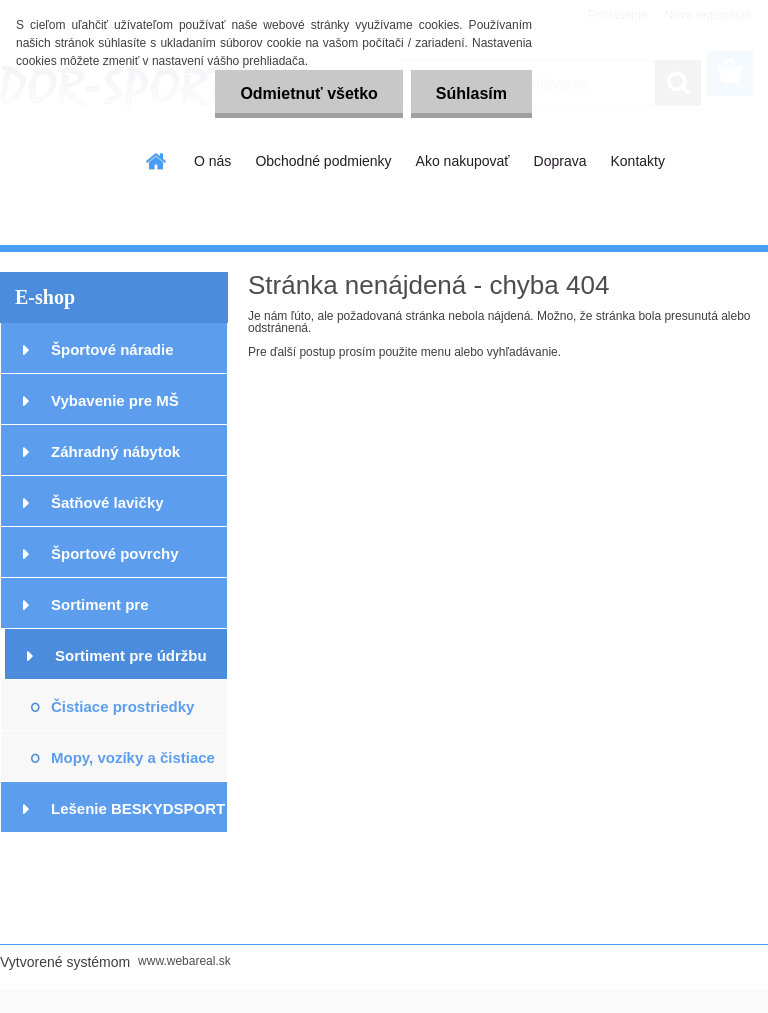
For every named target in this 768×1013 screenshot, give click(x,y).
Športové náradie (112, 349)
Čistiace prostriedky (122, 706)
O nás (212, 161)
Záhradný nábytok (115, 451)
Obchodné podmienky (323, 161)
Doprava (560, 161)
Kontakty (637, 161)
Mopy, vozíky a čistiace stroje (133, 765)
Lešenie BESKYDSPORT (138, 808)
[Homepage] (157, 161)
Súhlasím (471, 93)
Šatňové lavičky (107, 502)
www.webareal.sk (184, 961)
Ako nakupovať (463, 161)
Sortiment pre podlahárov (100, 612)
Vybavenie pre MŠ (115, 400)
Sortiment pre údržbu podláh (131, 663)
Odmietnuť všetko (308, 93)
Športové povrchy (115, 553)
